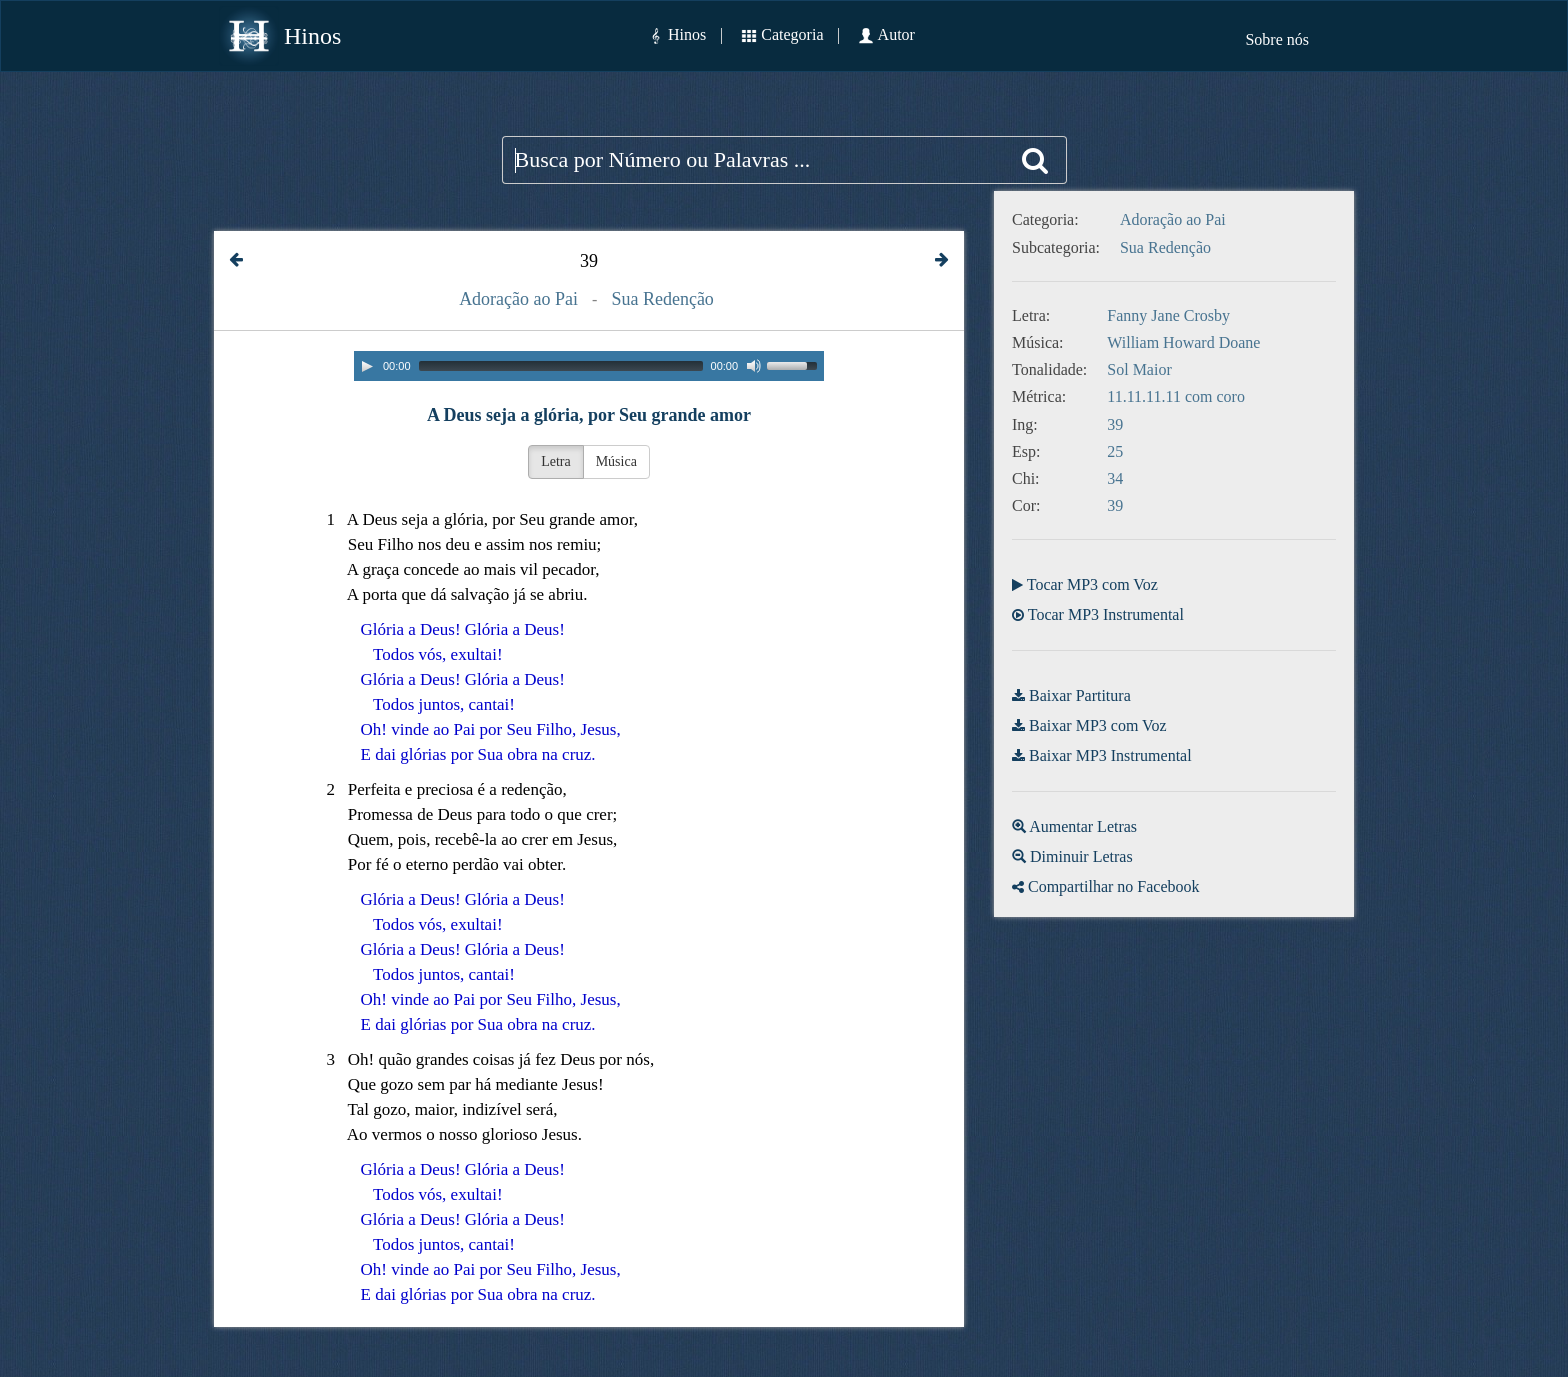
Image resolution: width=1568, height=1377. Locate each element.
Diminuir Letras (1081, 856)
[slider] (561, 366)
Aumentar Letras (1083, 826)
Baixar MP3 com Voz (1098, 725)
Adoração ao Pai (518, 299)
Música (616, 461)
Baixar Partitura (1080, 695)
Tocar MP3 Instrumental (1106, 614)
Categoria (792, 34)
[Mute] (754, 366)
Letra (556, 461)
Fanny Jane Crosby (1168, 315)
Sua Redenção (662, 299)
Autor (896, 34)
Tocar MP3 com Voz (1092, 584)
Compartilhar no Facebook (1114, 886)
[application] (589, 366)
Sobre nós (1277, 39)
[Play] (367, 366)
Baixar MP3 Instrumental (1110, 755)
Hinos (312, 36)
